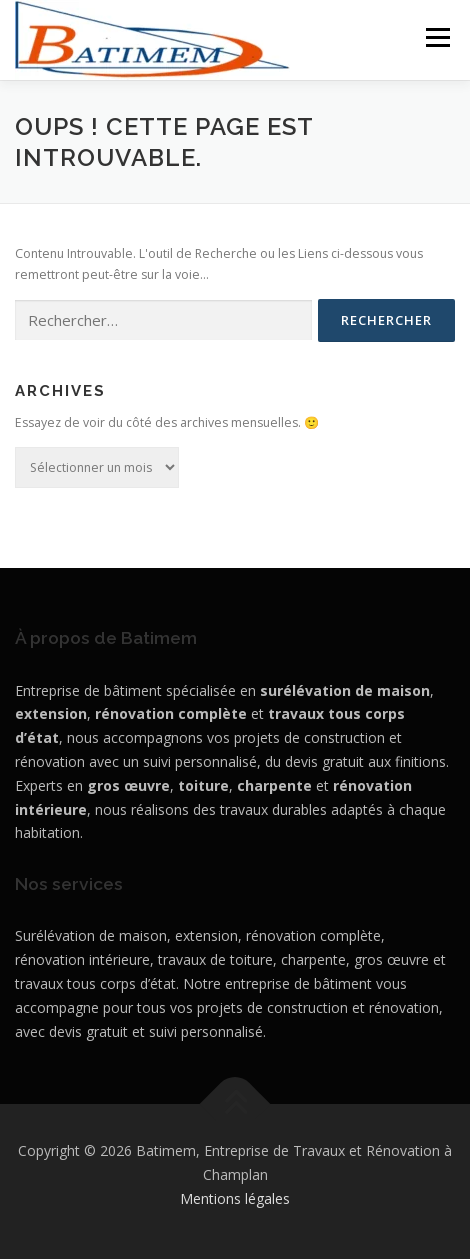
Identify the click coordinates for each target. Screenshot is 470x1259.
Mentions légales (235, 1198)
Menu (436, 37)
